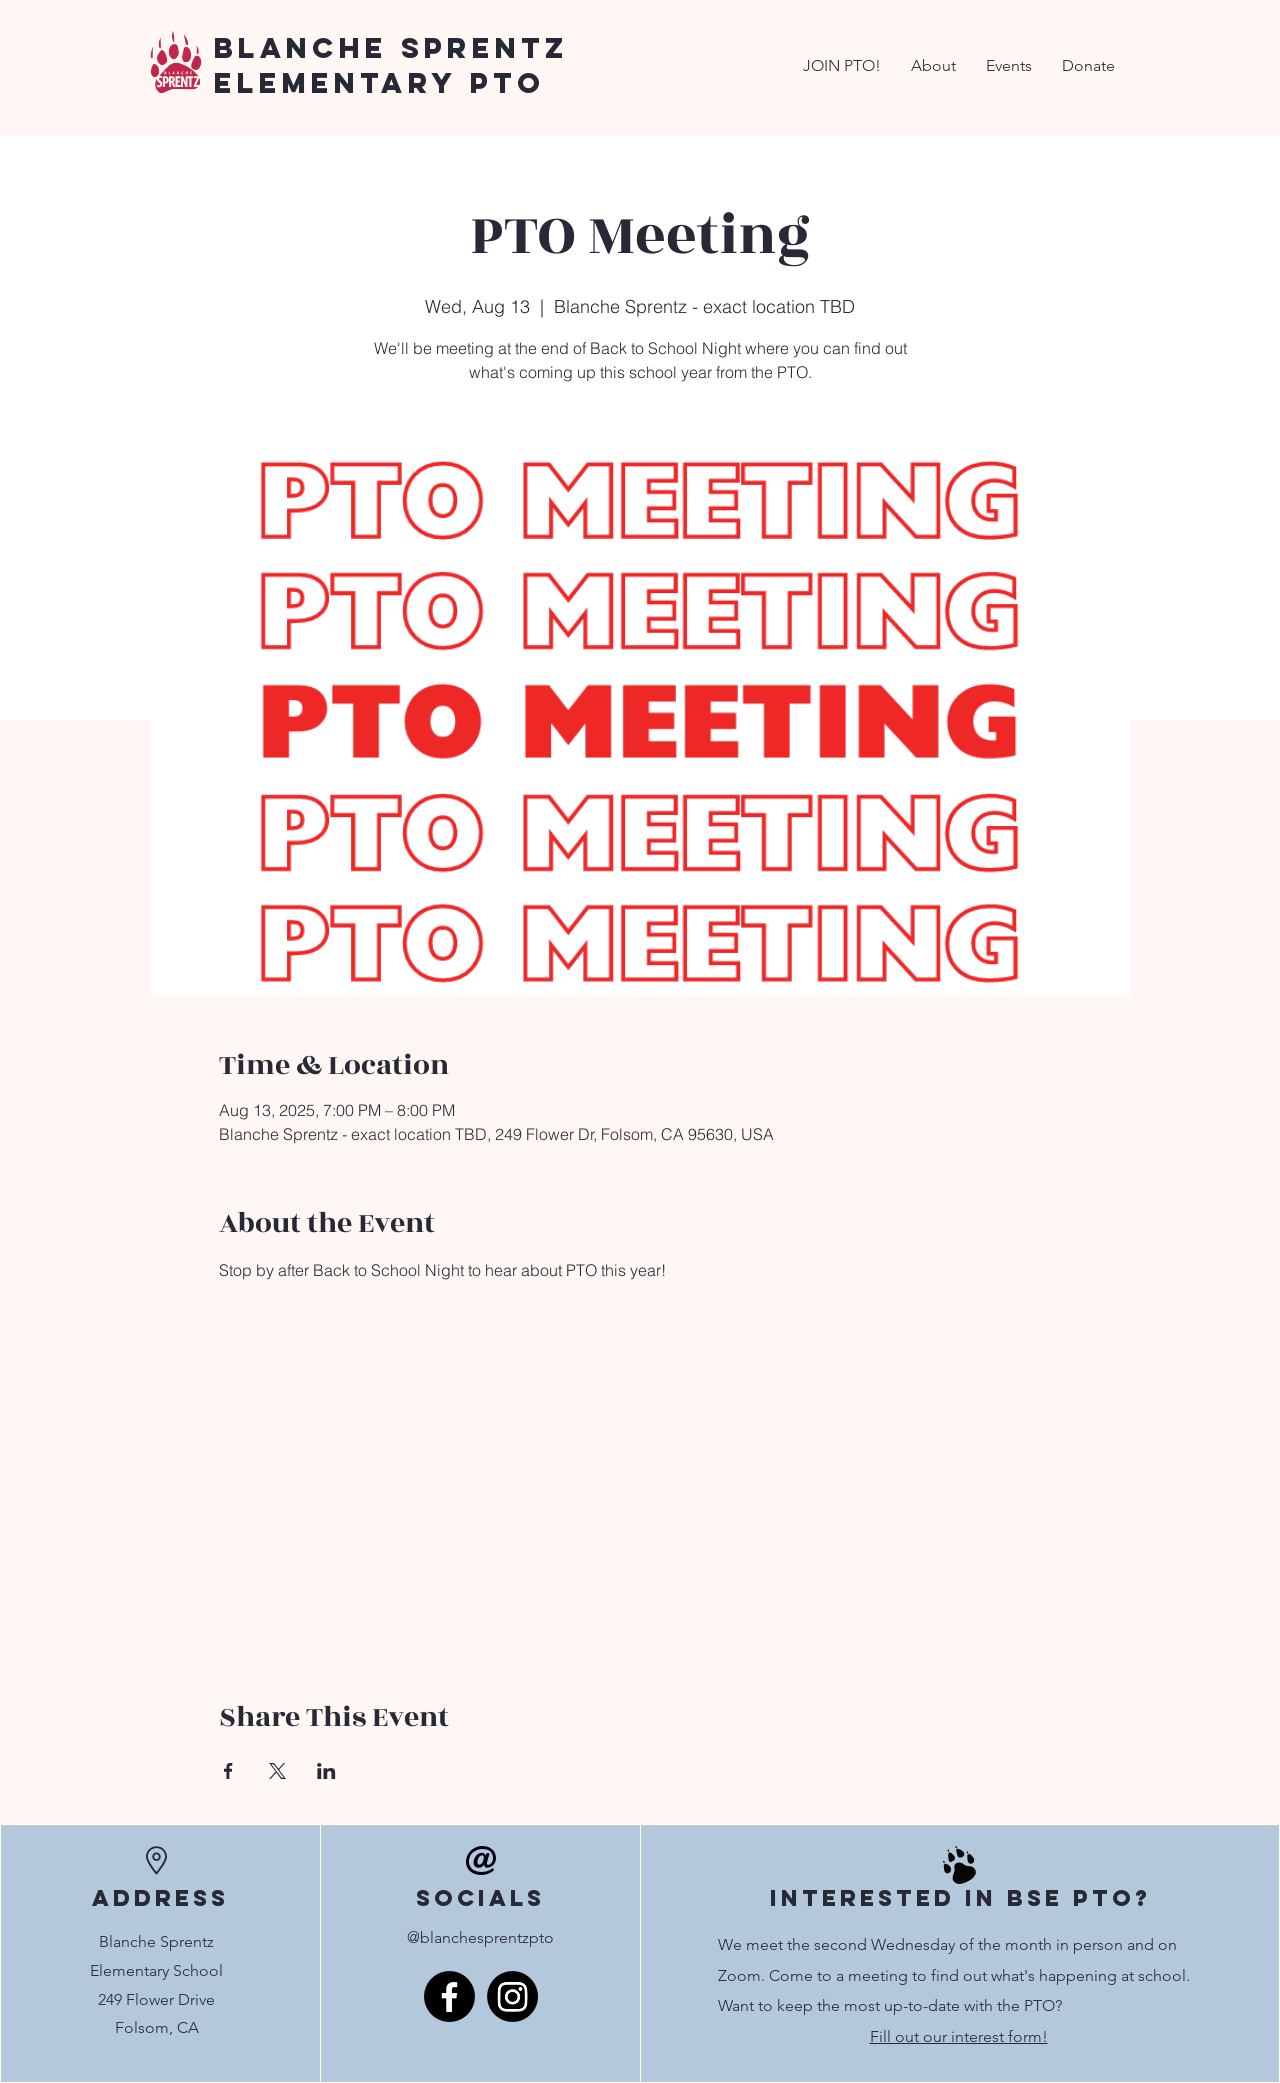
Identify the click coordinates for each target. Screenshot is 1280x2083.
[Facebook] (449, 1996)
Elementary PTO (379, 83)
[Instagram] (512, 1996)
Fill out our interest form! (959, 2036)
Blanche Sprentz (391, 48)
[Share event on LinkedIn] (326, 1771)
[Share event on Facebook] (228, 1771)
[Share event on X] (277, 1771)
